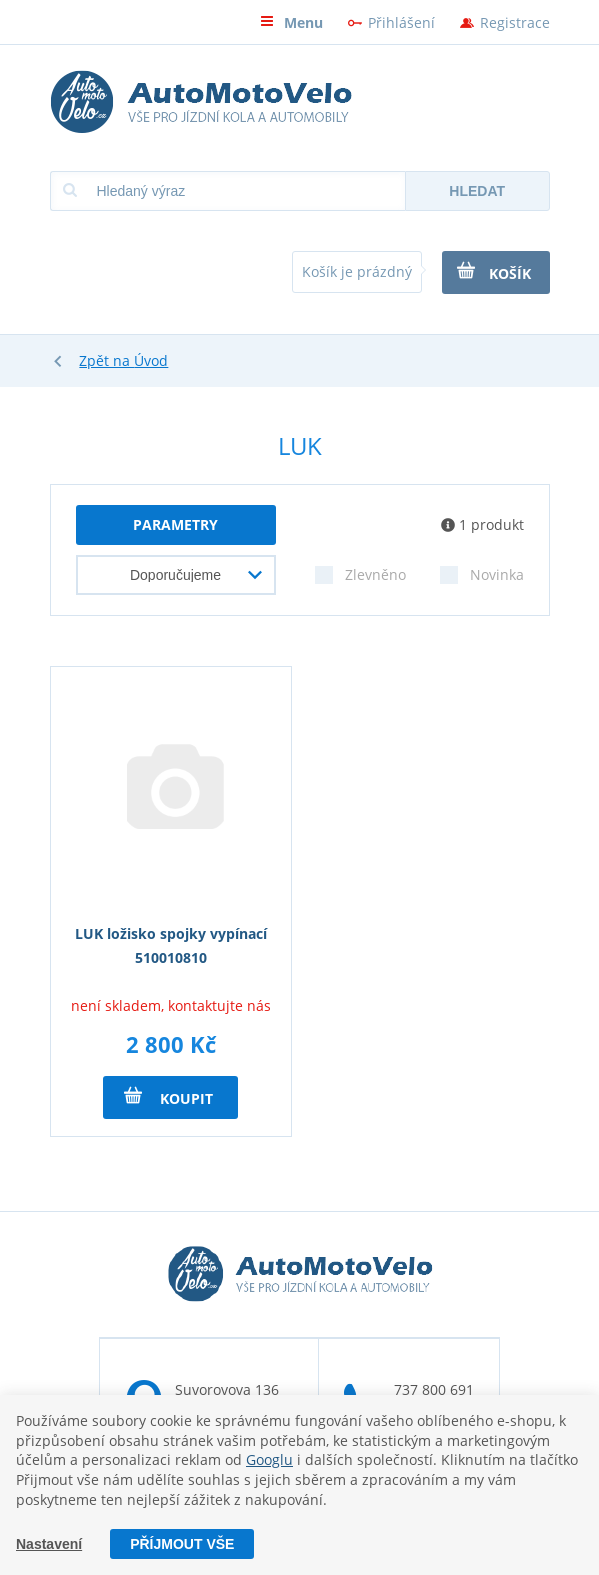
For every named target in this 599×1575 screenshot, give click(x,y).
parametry (175, 524)
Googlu (269, 1459)
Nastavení (49, 1544)
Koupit (168, 1097)
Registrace (515, 22)
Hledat (477, 191)
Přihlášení (401, 22)
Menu (291, 22)
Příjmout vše (182, 1544)
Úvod (151, 360)
